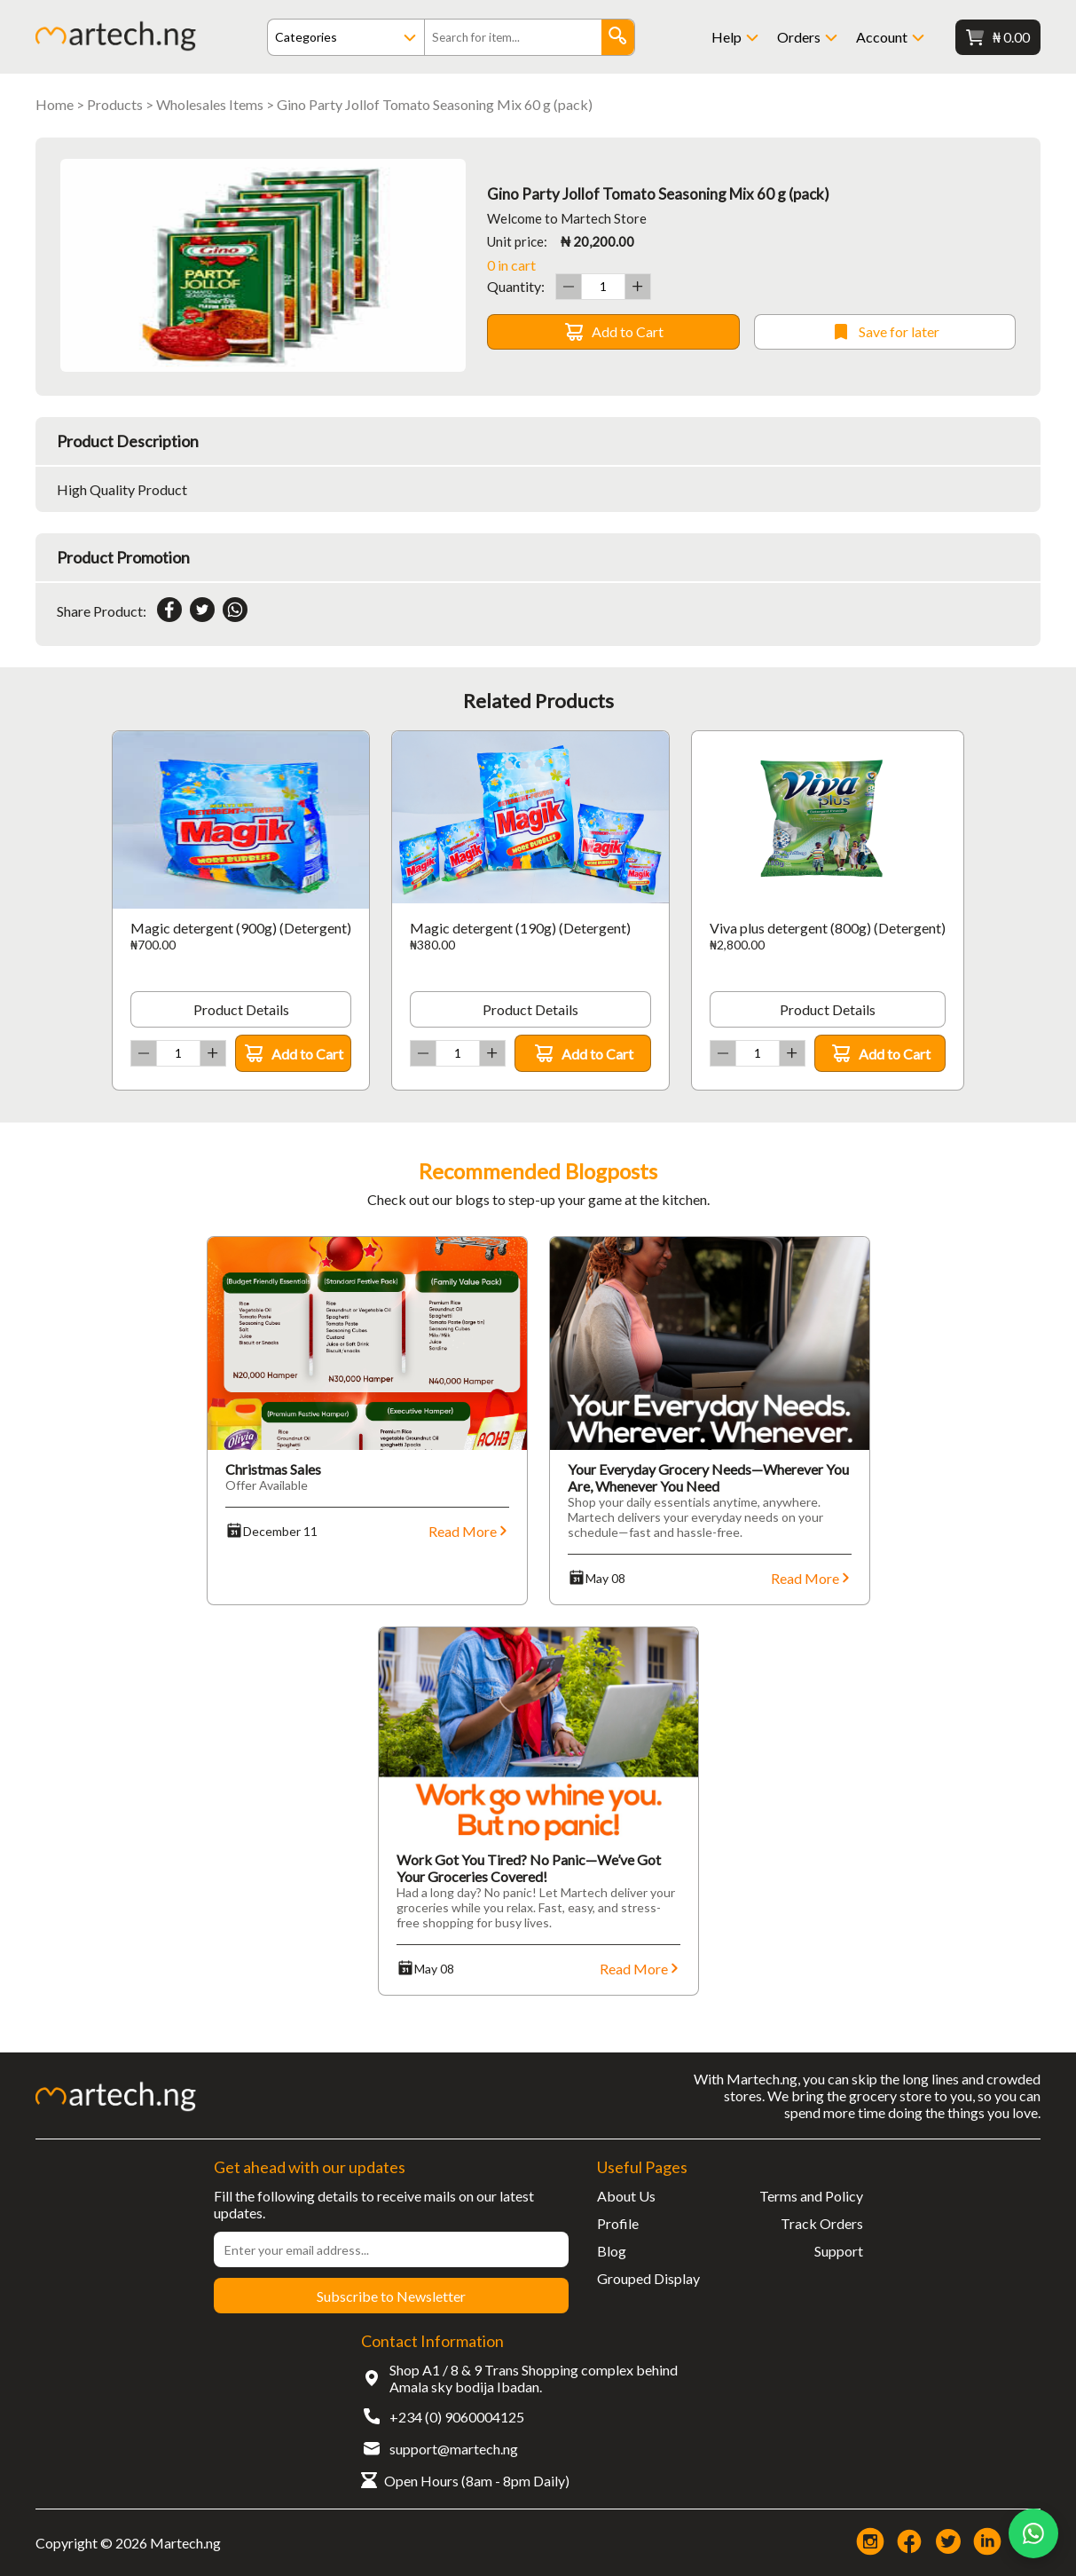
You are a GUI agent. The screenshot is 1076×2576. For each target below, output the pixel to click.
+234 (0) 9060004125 (456, 2416)
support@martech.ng (453, 2448)
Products (115, 104)
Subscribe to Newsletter (391, 2296)
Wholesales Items (209, 104)
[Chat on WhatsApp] (1033, 2533)
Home (54, 104)
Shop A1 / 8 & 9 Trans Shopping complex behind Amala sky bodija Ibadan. (533, 2378)
